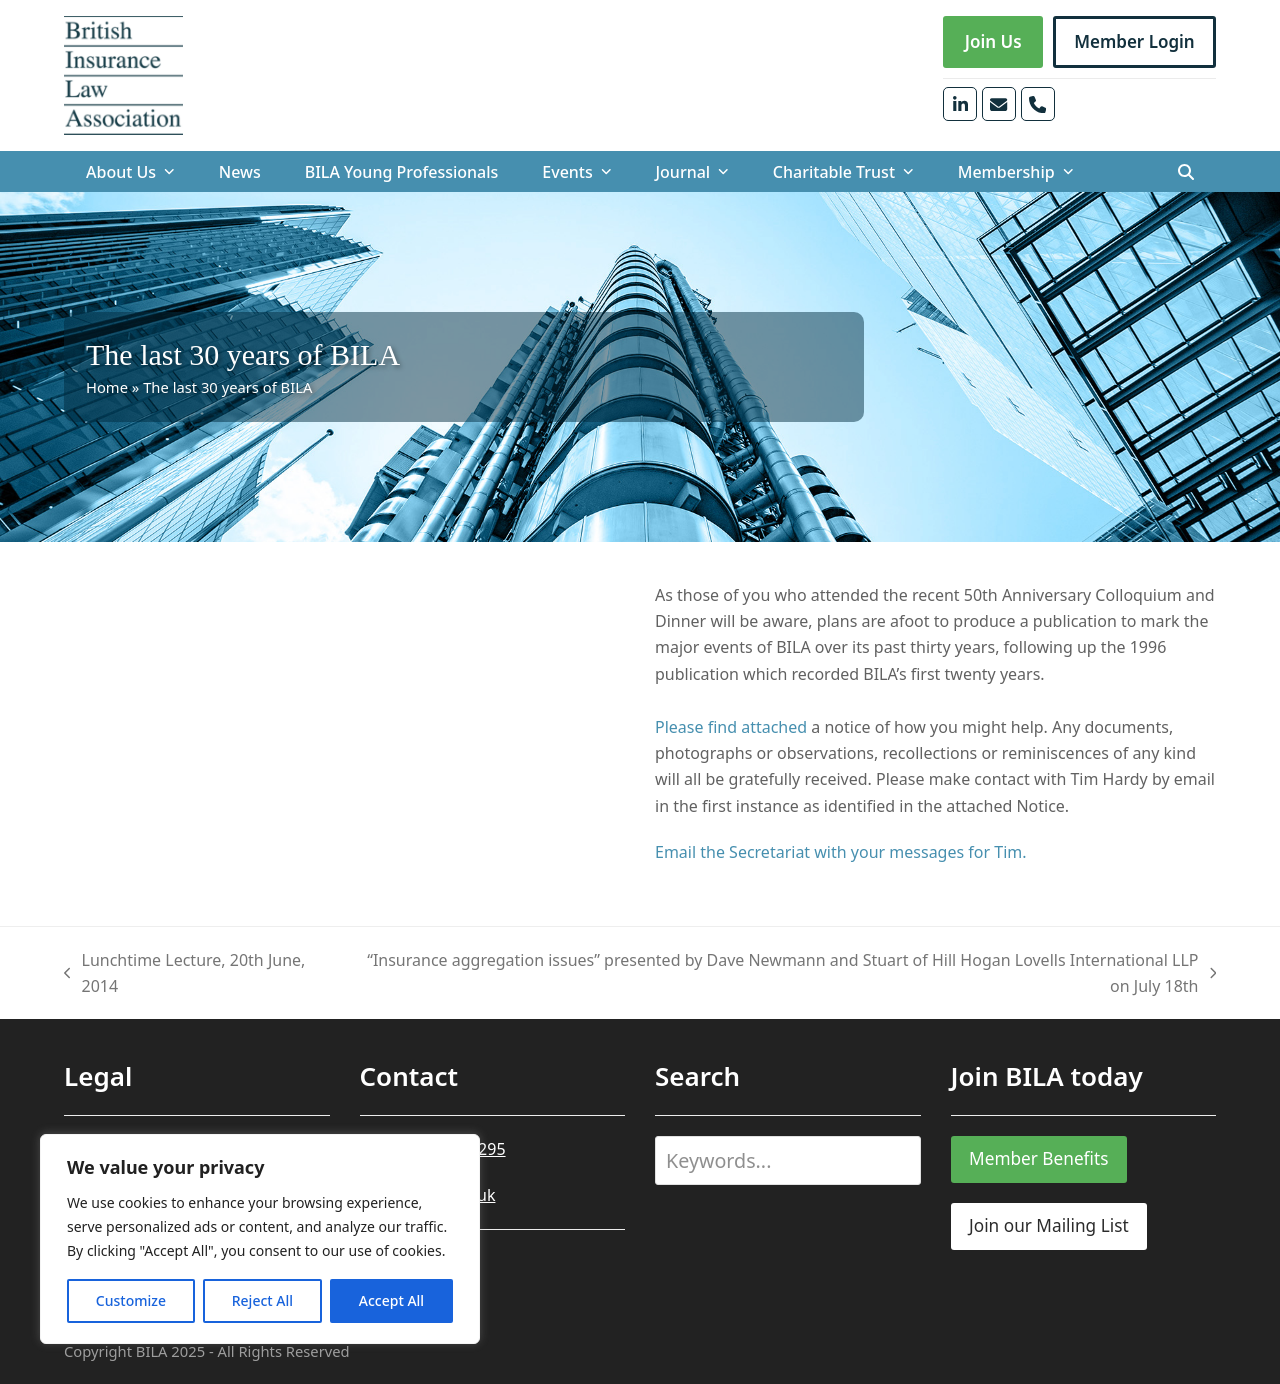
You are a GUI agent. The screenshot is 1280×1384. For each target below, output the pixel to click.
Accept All (391, 1300)
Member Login (1134, 41)
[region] (260, 1239)
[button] (1186, 172)
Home (107, 387)
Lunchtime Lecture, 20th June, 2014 (184, 974)
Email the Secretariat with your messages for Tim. (841, 852)
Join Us (993, 41)
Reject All (262, 1300)
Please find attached (731, 727)
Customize (131, 1300)
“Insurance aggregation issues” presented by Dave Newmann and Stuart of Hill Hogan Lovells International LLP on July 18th (780, 974)
